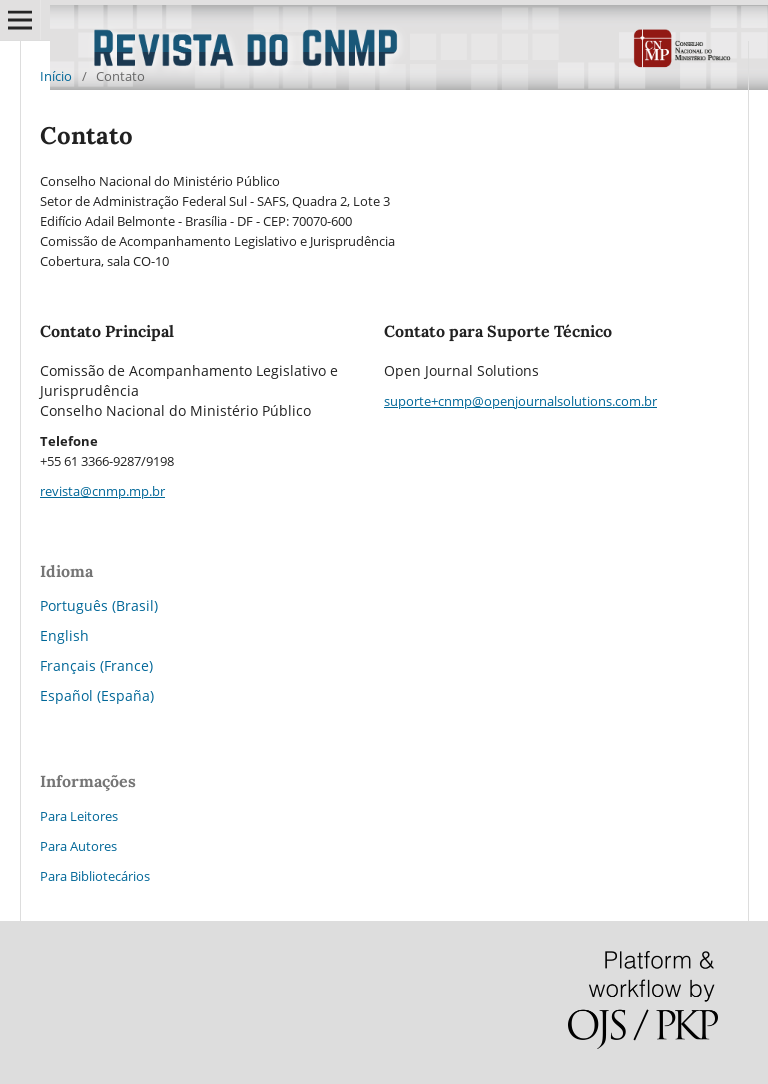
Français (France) (96, 665)
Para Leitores (79, 816)
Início (56, 76)
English (64, 635)
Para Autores (78, 846)
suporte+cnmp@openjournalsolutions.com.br (520, 401)
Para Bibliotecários (95, 876)
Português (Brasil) (99, 605)
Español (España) (97, 695)
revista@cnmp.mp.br (102, 491)
